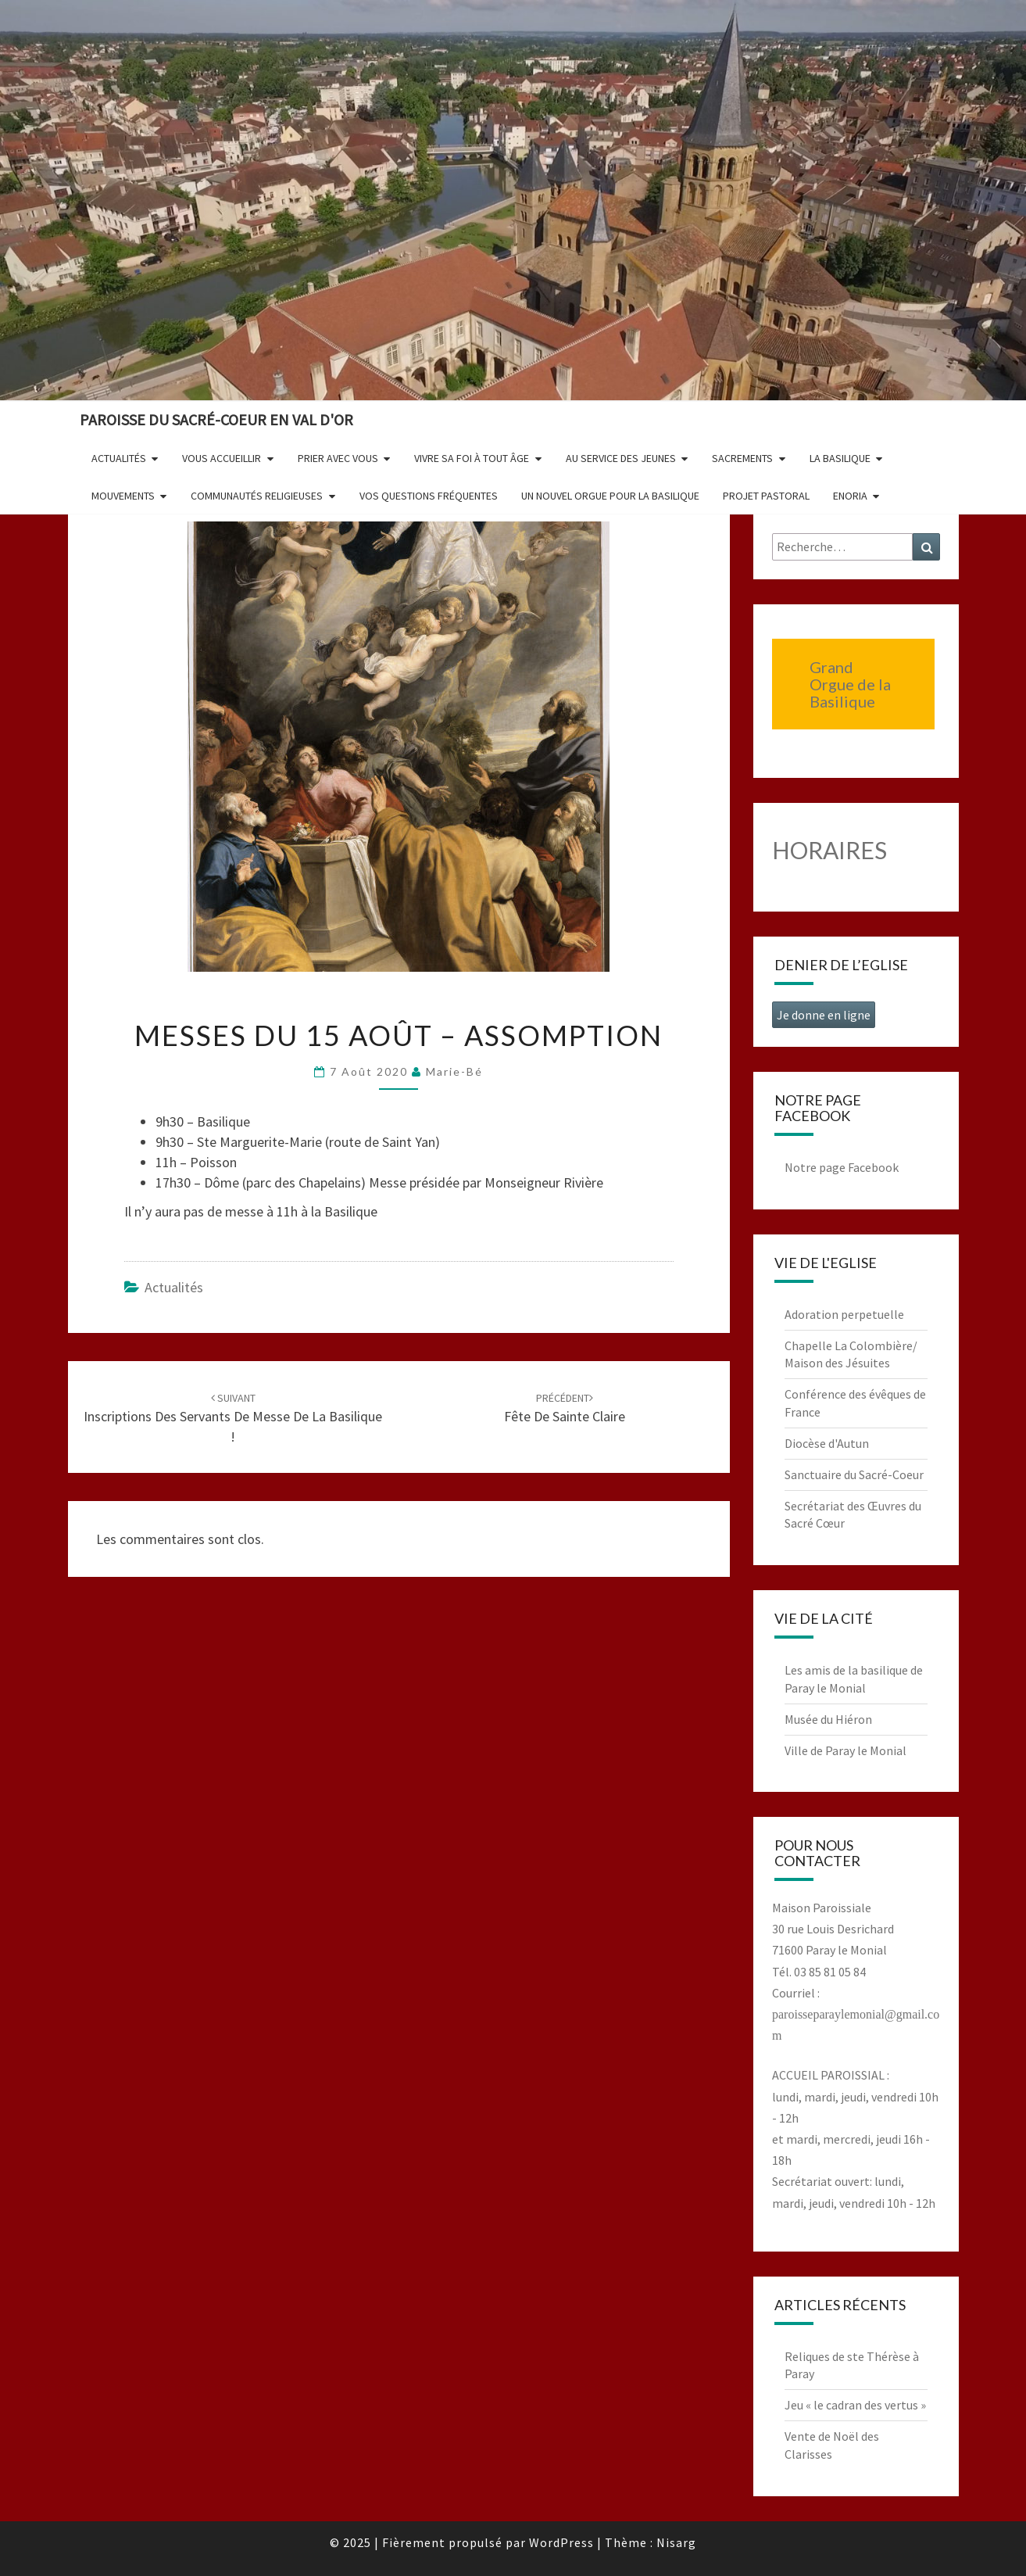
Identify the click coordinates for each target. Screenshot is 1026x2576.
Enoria (850, 496)
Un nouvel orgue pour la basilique (610, 496)
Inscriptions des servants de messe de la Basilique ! (233, 1418)
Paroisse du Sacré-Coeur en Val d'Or (216, 419)
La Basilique (840, 458)
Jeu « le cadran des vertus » (855, 2405)
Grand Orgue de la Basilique (850, 684)
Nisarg (676, 2542)
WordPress (561, 2542)
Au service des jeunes (621, 458)
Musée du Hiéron (828, 1719)
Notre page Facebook (842, 1167)
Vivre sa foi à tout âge (471, 458)
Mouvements (123, 496)
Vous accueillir (221, 458)
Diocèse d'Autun (827, 1443)
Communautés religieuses (257, 496)
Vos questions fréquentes (428, 496)
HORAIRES (829, 850)
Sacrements (742, 458)
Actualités (118, 458)
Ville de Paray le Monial (845, 1750)
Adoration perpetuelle (844, 1314)
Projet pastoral (766, 496)
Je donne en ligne (823, 1015)
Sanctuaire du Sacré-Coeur (854, 1474)
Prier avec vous (338, 458)
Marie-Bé (454, 1071)
